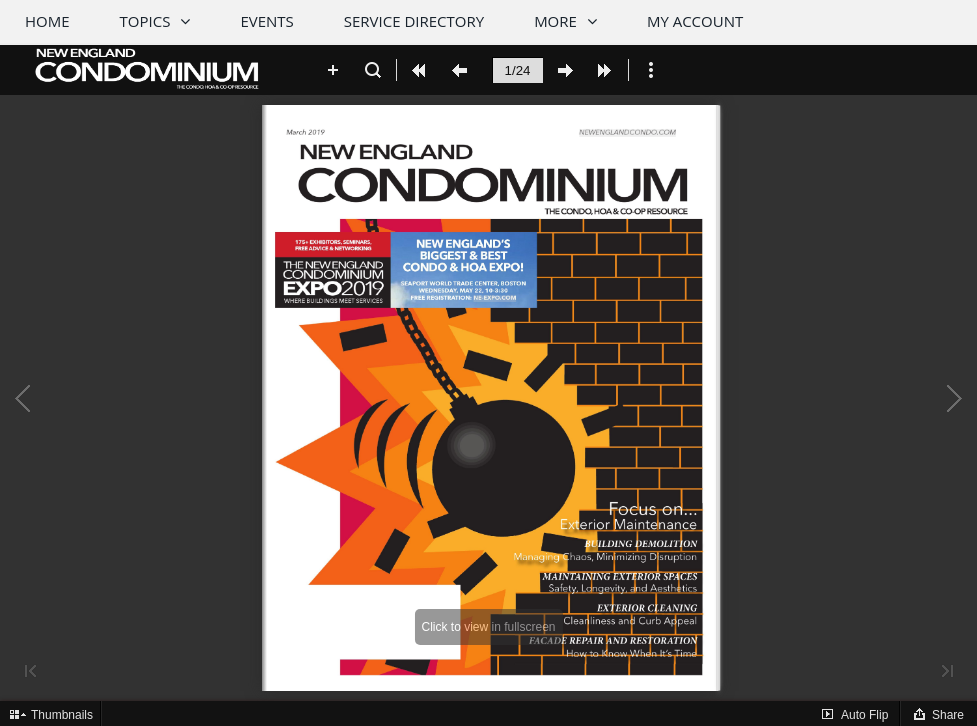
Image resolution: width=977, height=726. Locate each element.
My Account (695, 21)
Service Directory (414, 21)
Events (266, 21)
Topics (145, 21)
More (555, 21)
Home (47, 21)
